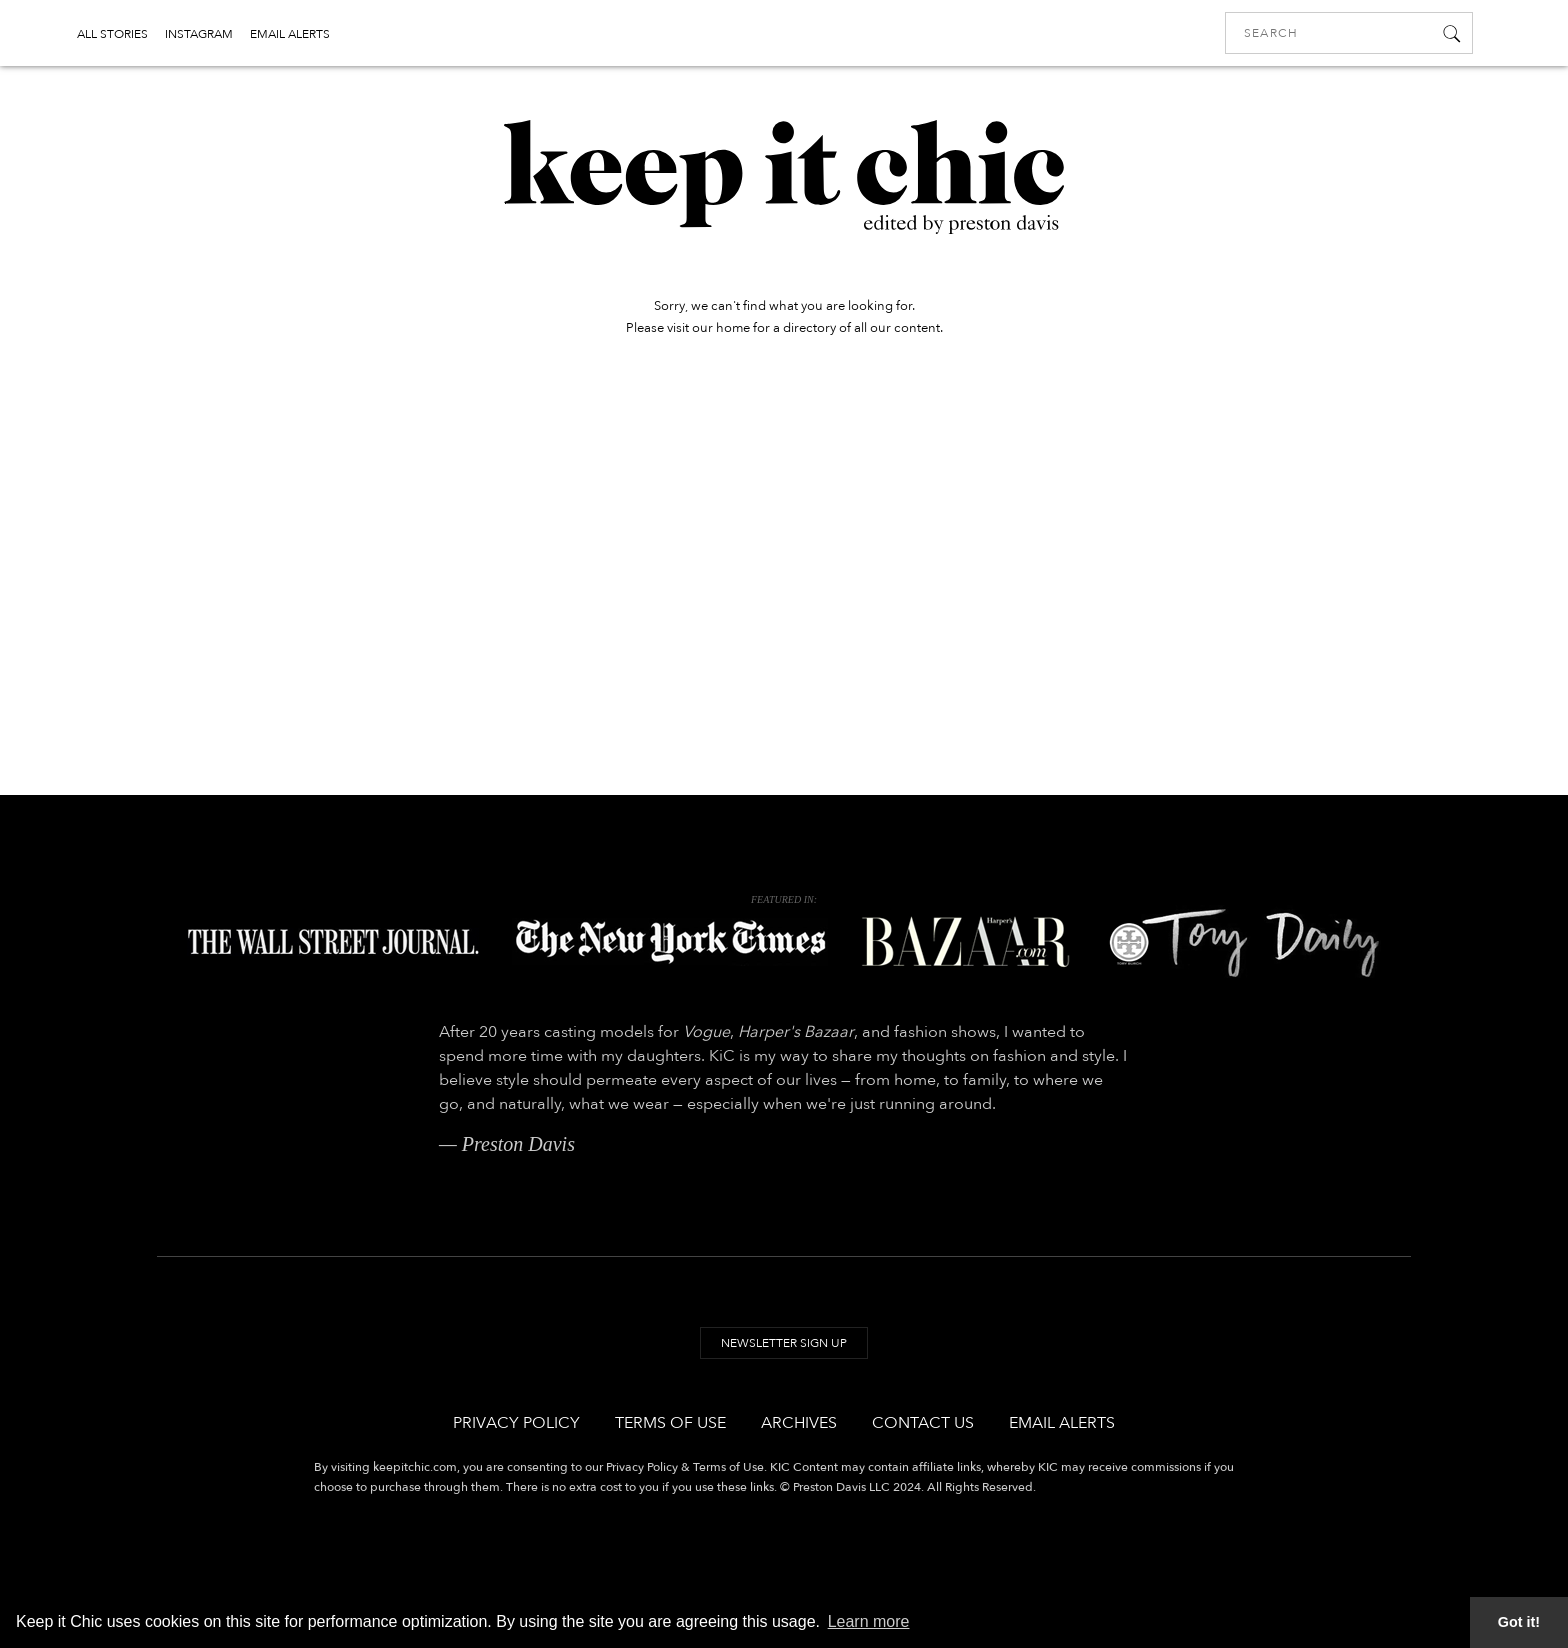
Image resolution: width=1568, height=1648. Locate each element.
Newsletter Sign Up (784, 1343)
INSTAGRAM (199, 34)
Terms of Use (670, 1423)
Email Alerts (1062, 1423)
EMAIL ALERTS (290, 34)
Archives (799, 1423)
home (733, 328)
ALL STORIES (112, 34)
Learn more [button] (869, 1621)
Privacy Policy (516, 1423)
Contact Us (923, 1423)
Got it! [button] (1519, 1622)
